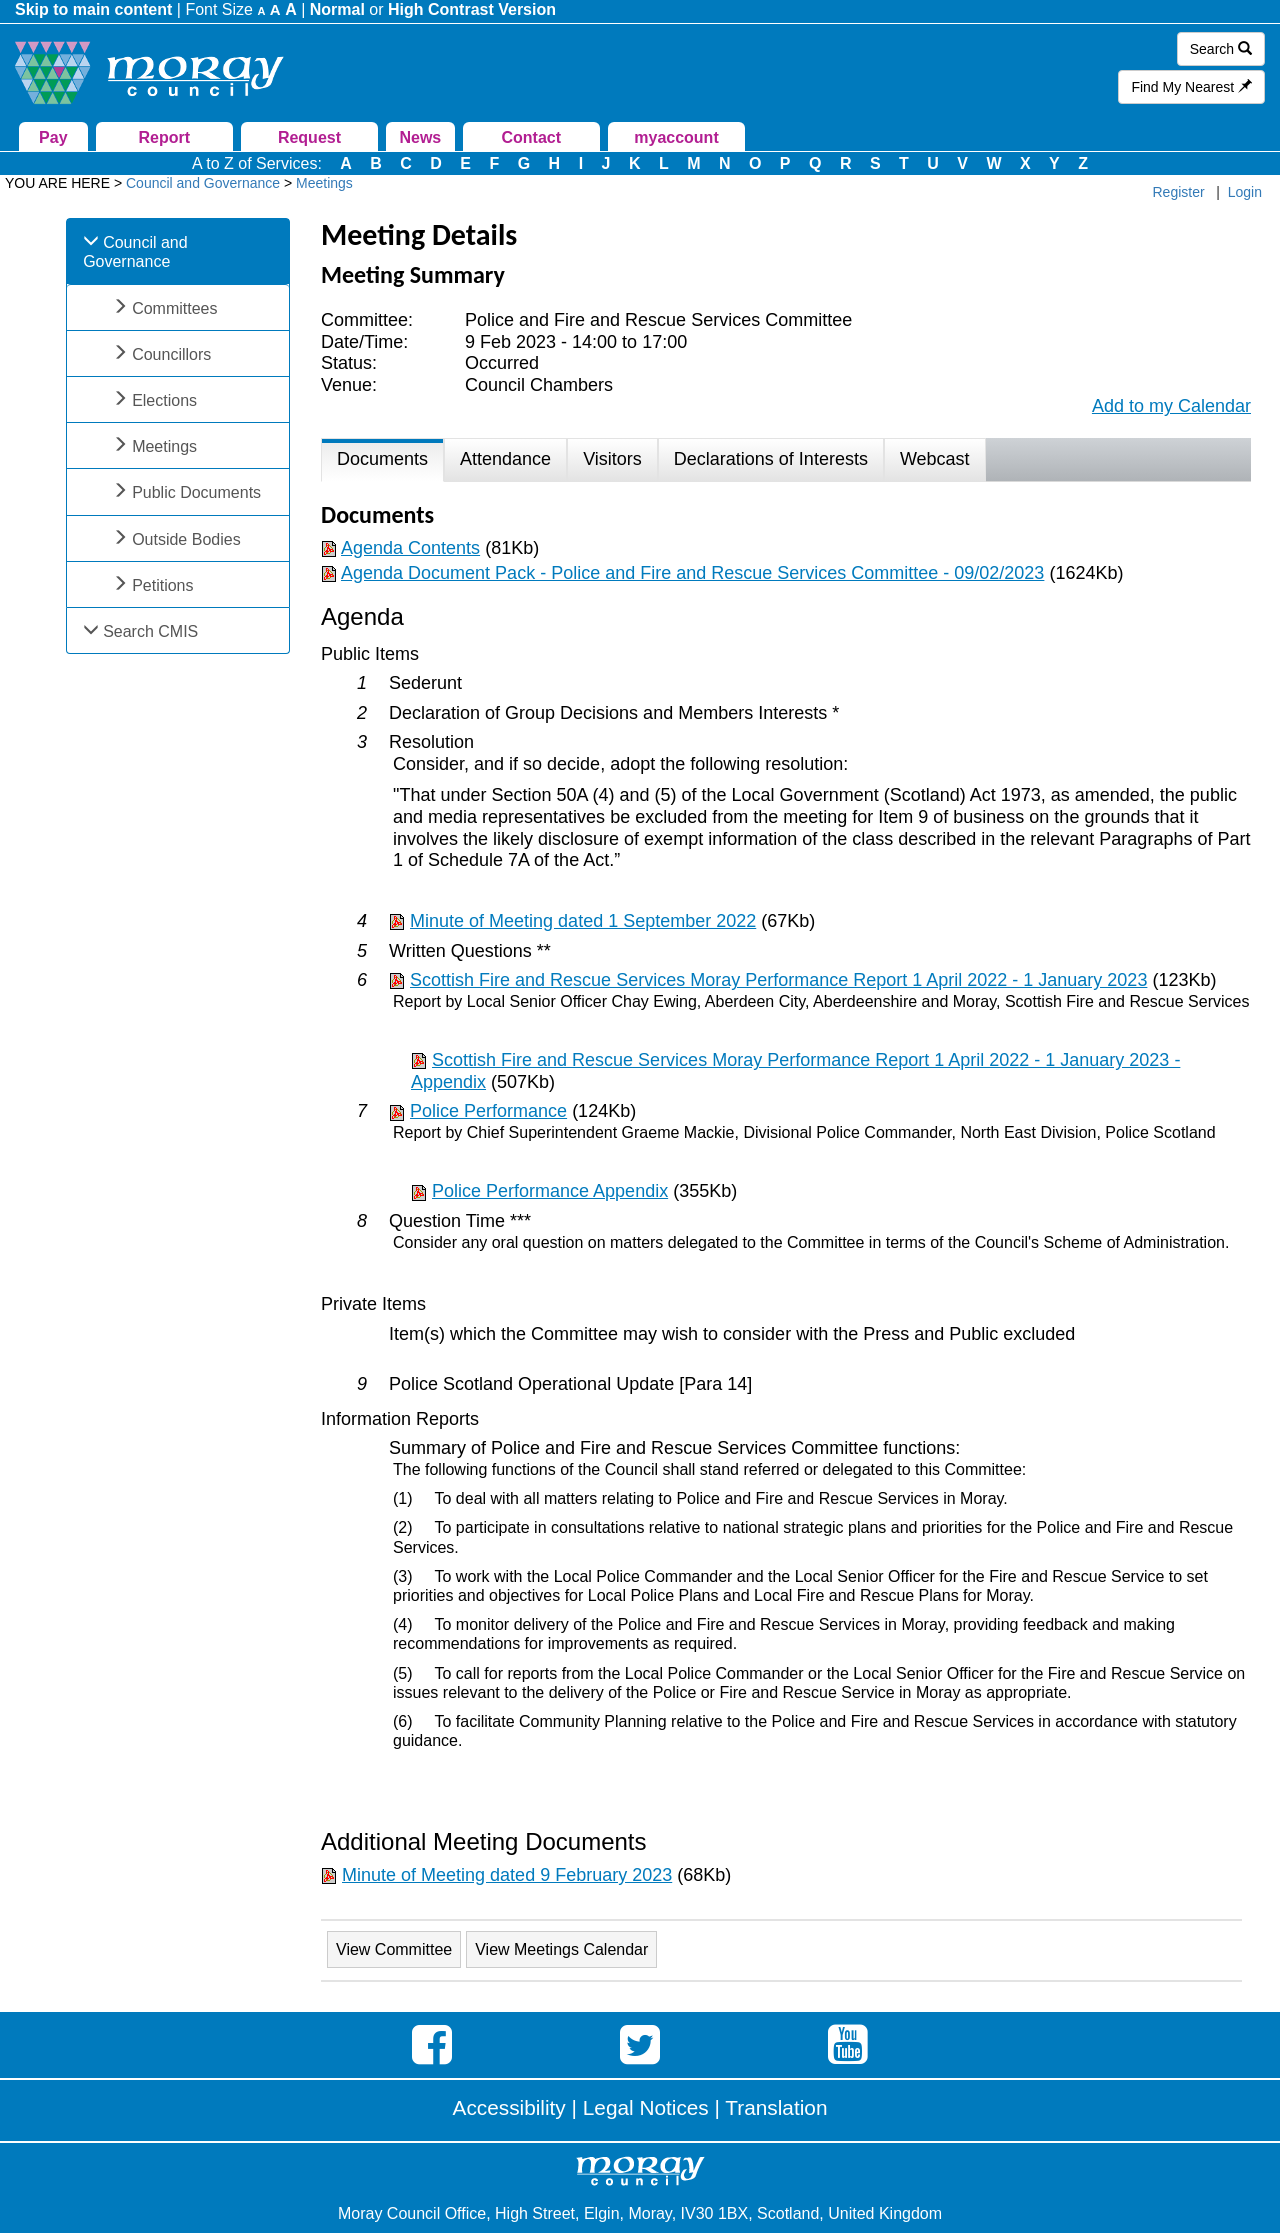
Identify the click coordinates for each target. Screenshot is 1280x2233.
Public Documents (196, 492)
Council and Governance (135, 252)
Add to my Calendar (1171, 406)
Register (1179, 192)
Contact (531, 137)
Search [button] (1221, 49)
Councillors (171, 354)
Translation (776, 2107)
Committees (174, 308)
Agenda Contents (410, 548)
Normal (337, 9)
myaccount (676, 137)
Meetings (164, 446)
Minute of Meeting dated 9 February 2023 (507, 1875)
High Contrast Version (472, 9)
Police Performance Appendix (550, 1191)
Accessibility (509, 2107)
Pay (53, 137)
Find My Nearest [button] (1191, 87)
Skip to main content (93, 9)
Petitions (162, 585)
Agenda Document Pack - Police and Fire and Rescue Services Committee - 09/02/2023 (692, 573)
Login (1245, 192)
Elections (164, 400)
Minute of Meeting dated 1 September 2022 (583, 921)
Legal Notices (646, 2107)
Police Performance (488, 1111)
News (420, 137)
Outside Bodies (186, 539)
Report (164, 137)
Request (309, 137)
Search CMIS (150, 631)
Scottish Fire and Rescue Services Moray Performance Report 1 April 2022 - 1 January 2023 (778, 980)
